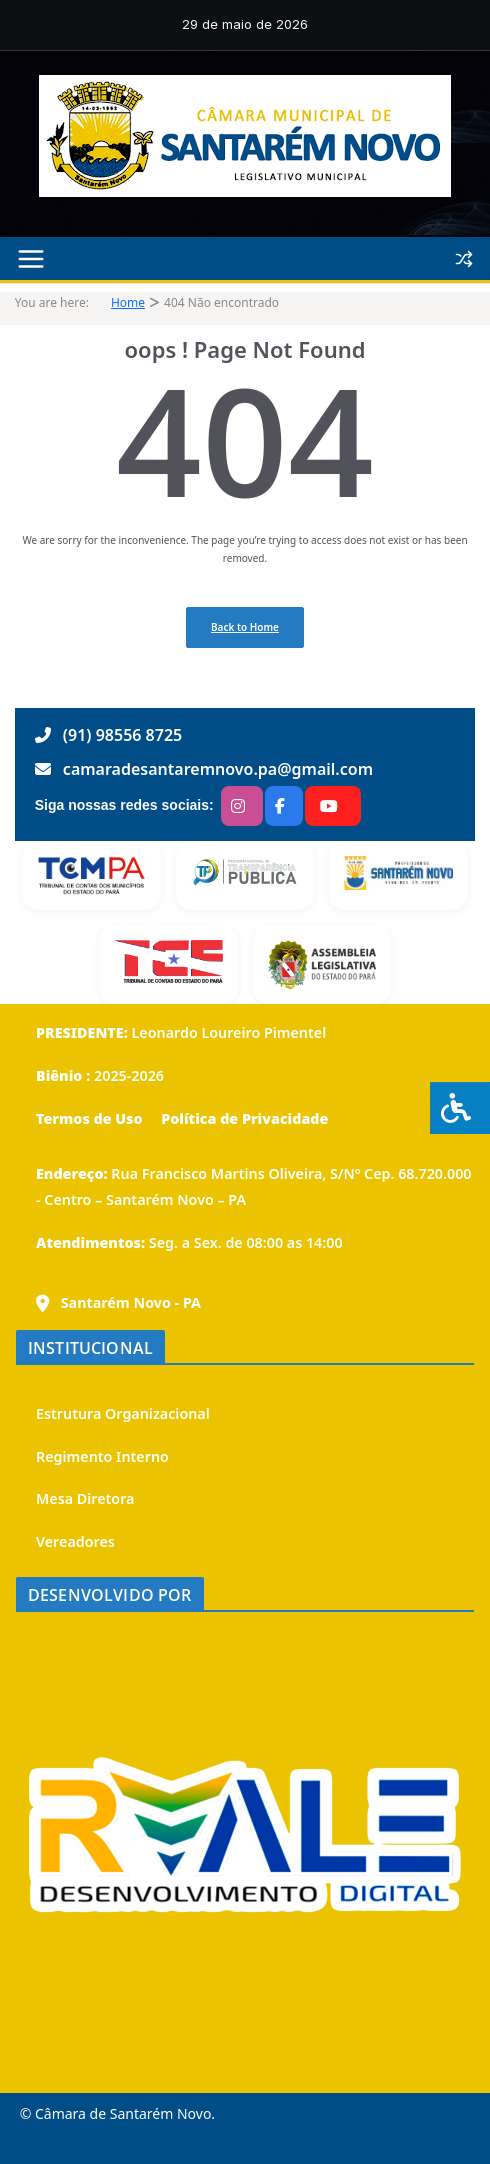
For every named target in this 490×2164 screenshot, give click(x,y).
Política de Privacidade (242, 1118)
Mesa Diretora (85, 1498)
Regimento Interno (102, 1456)
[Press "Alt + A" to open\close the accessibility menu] (460, 1108)
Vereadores (75, 1541)
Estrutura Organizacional (123, 1413)
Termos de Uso (89, 1118)
